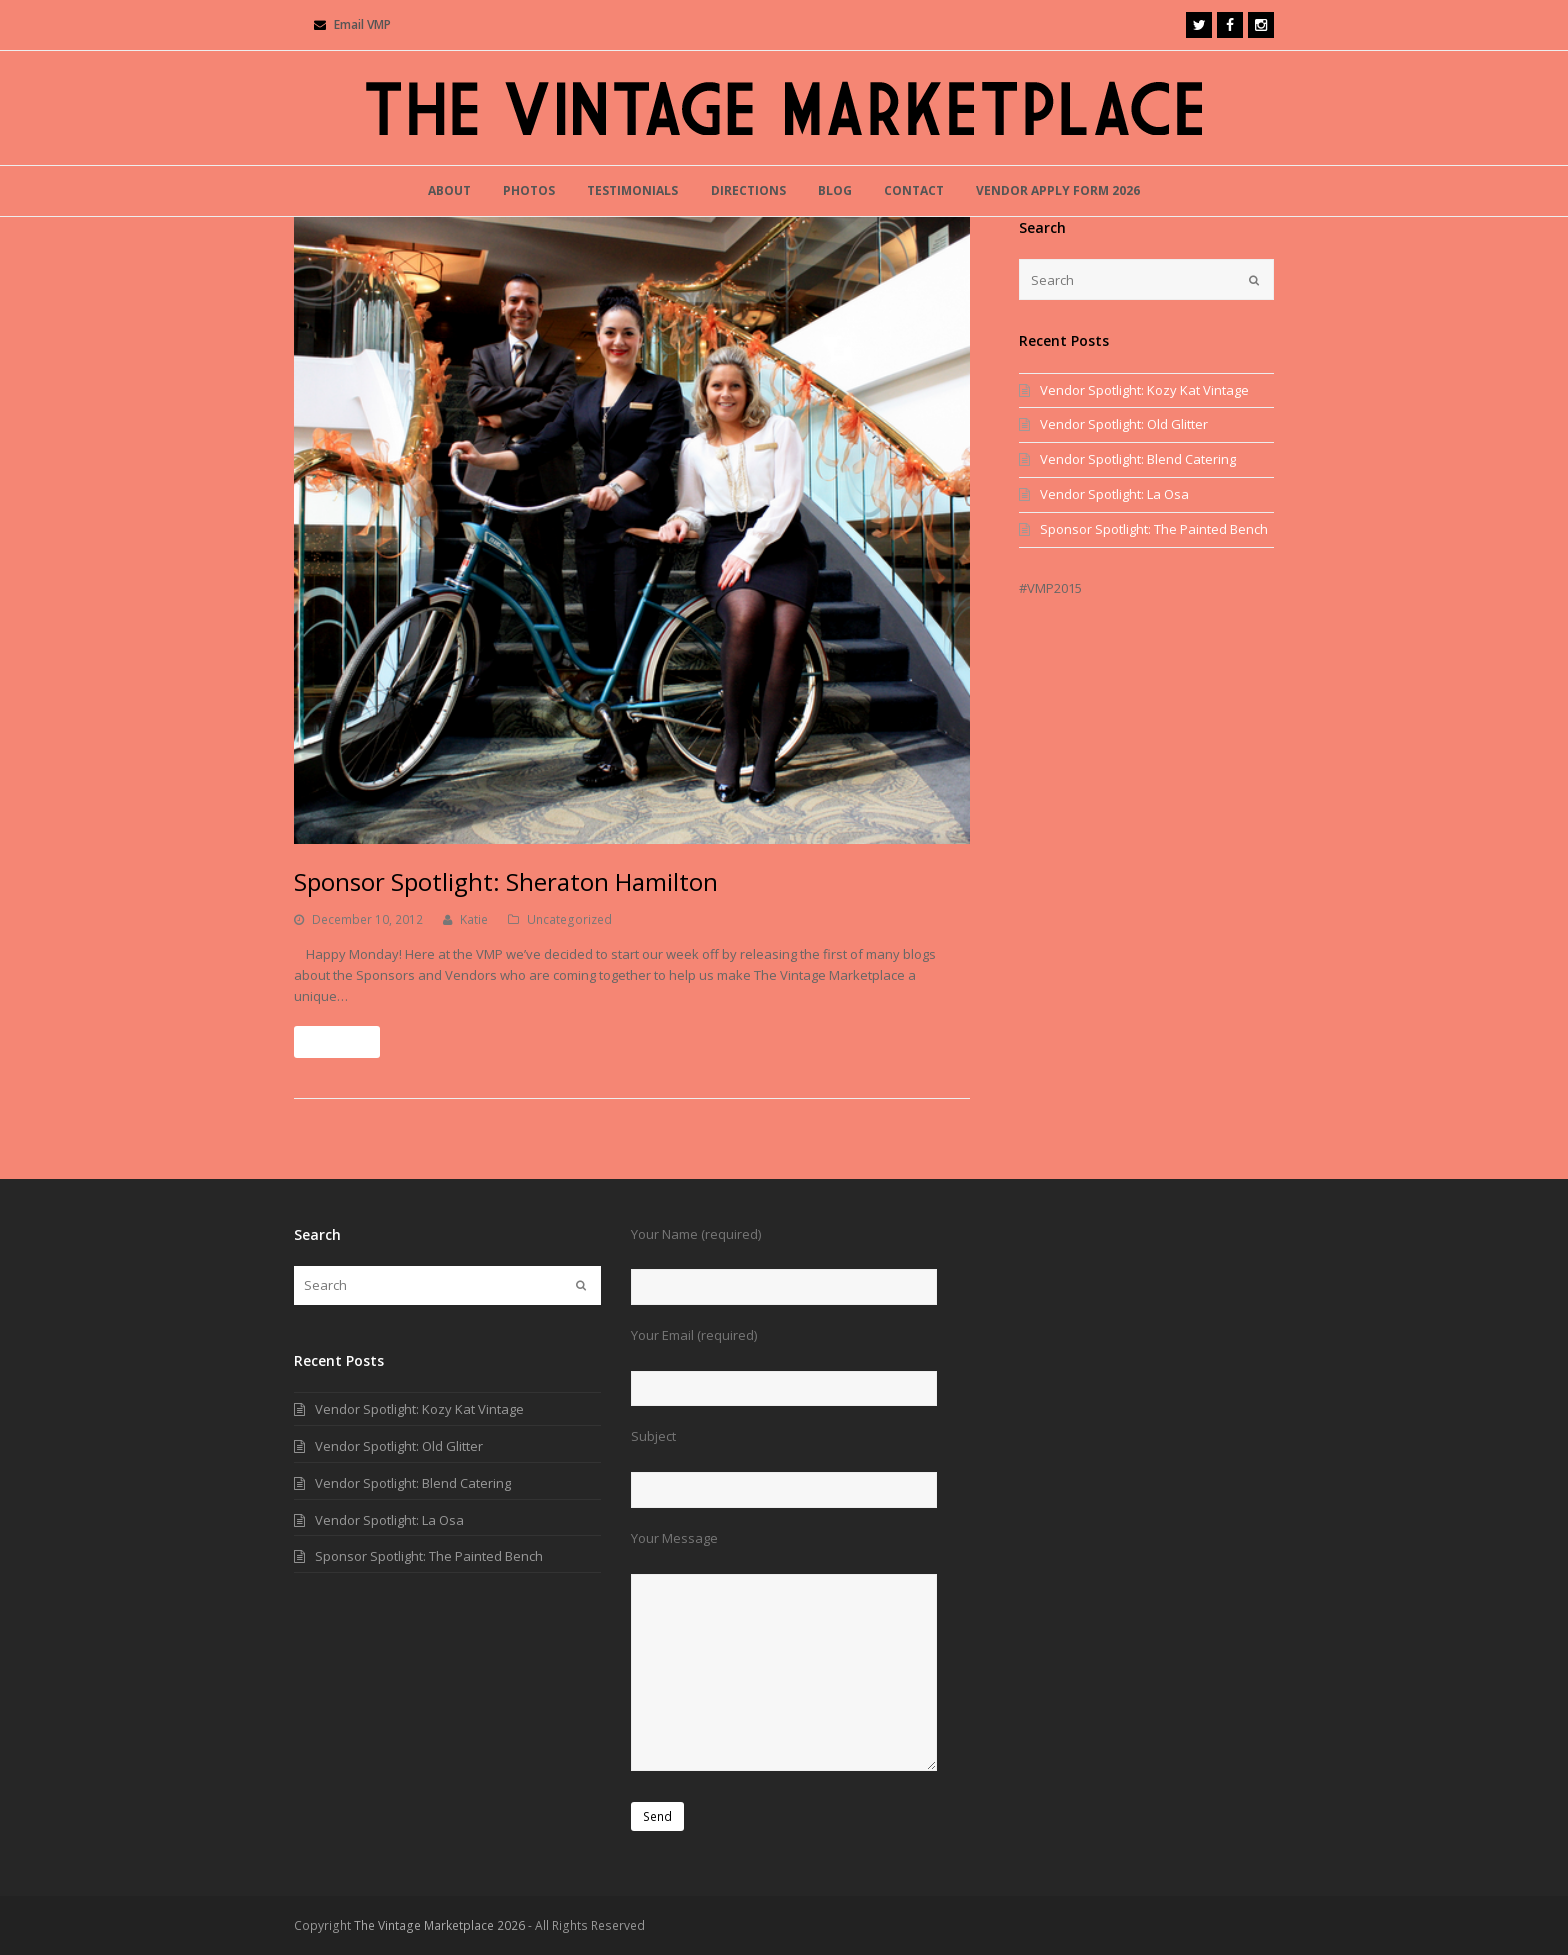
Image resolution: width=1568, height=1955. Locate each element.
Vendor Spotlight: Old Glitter (1124, 424)
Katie (474, 919)
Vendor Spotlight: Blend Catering (1138, 459)
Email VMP (362, 24)
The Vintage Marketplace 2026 (439, 1925)
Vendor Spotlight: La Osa (1114, 494)
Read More (337, 1041)
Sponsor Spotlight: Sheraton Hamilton (506, 881)
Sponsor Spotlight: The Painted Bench (1154, 529)
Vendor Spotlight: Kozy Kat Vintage (1144, 390)
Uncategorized (569, 919)
